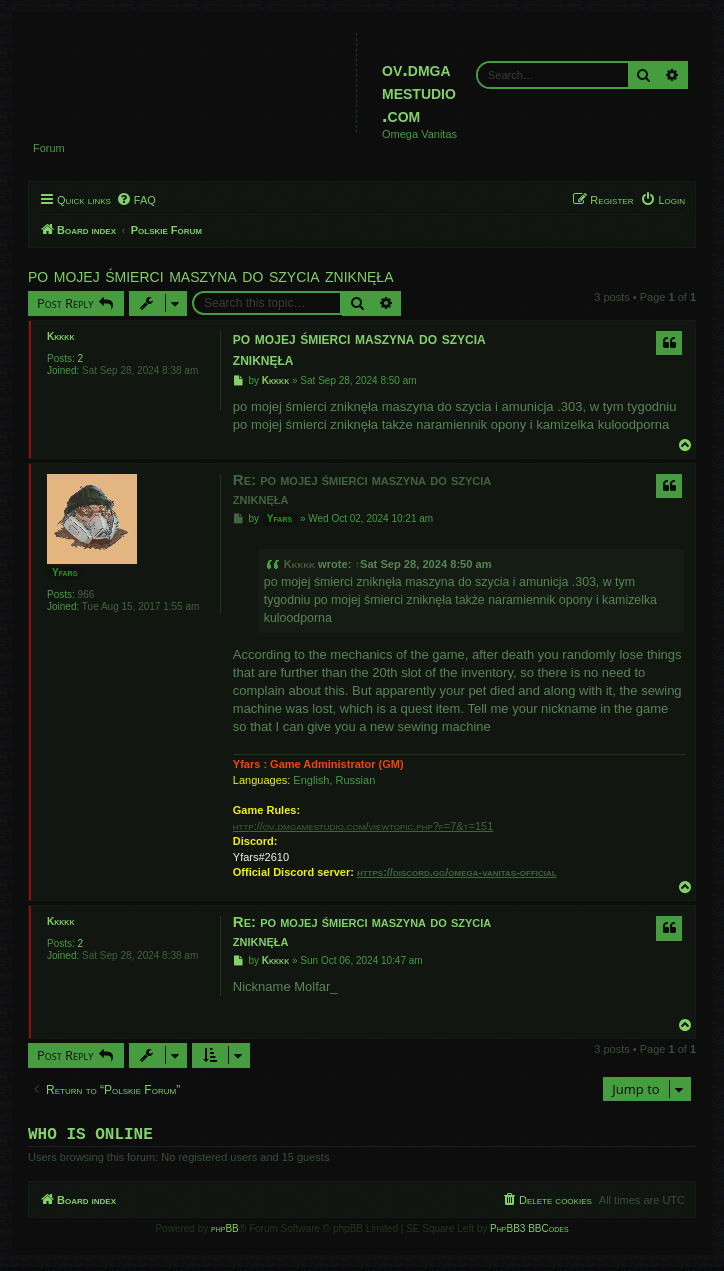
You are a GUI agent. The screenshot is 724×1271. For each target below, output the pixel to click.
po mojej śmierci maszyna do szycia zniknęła (211, 275)
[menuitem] (136, 200)
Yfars (64, 572)
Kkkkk (60, 336)
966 (86, 594)
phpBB (225, 1232)
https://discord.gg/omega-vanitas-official (457, 872)
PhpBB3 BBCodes (529, 1232)
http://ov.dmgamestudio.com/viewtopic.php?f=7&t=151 (363, 826)
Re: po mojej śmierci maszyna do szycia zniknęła (362, 489)
